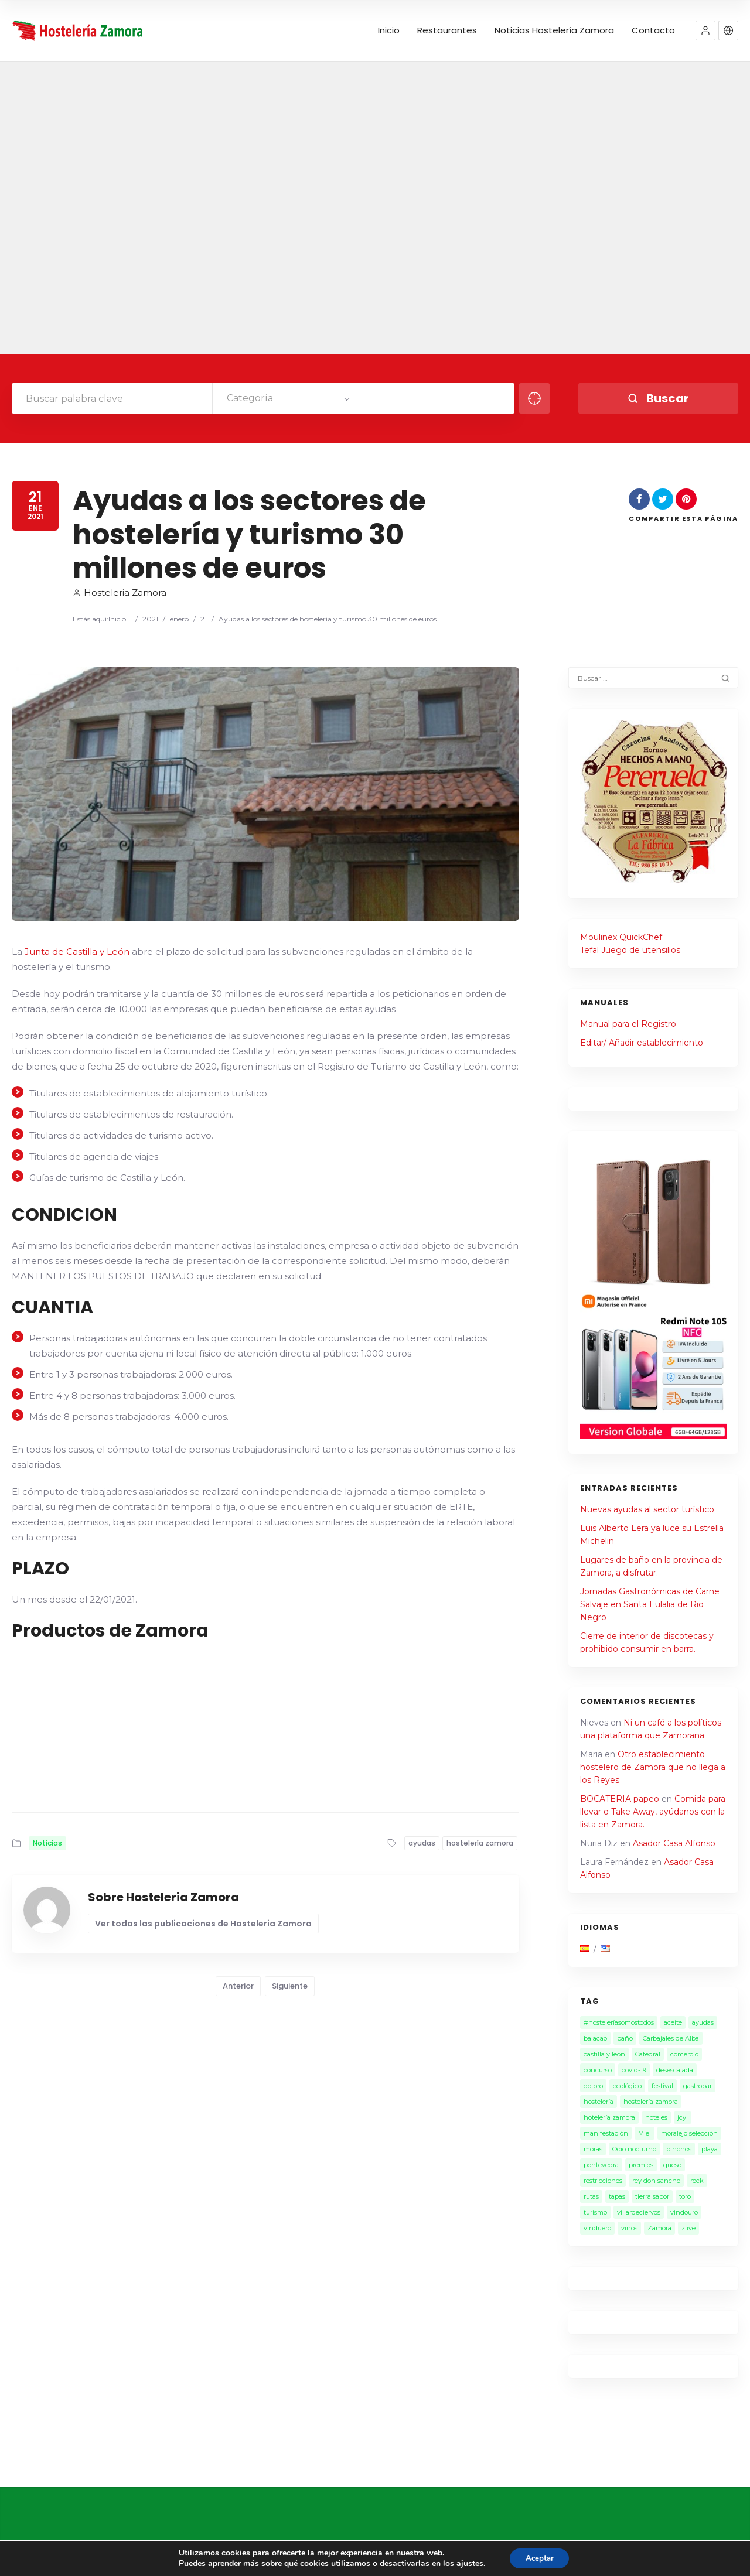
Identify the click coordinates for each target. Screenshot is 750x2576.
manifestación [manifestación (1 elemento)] (606, 2133)
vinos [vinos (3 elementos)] (629, 2228)
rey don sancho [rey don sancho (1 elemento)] (656, 2181)
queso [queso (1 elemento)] (672, 2165)
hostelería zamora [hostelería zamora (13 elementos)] (650, 2101)
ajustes (467, 2563)
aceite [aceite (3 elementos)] (673, 2022)
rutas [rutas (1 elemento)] (591, 2196)
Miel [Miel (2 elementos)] (644, 2133)
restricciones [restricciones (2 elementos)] (603, 2181)
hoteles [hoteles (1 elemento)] (656, 2117)
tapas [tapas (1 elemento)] (617, 2196)
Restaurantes (447, 30)
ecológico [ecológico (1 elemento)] (627, 2086)
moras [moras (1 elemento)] (593, 2149)
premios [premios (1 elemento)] (641, 2165)
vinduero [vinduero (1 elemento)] (597, 2228)
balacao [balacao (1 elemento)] (595, 2038)
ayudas (421, 1843)
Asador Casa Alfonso (674, 1843)
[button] (705, 30)
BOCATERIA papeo (619, 1798)
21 (203, 618)
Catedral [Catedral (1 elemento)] (647, 2054)
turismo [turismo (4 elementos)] (595, 2212)
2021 (150, 618)
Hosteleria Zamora (119, 592)
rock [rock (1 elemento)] (697, 2181)
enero (179, 618)
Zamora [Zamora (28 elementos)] (659, 2228)
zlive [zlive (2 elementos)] (688, 2228)
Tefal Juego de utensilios (630, 950)
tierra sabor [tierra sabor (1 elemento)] (652, 2196)
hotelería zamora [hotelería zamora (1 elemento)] (609, 2117)
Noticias (47, 1843)
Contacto (653, 30)
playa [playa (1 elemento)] (709, 2149)
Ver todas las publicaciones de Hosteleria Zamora (203, 1923)
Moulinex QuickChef (621, 937)
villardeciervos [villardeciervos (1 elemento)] (638, 2212)
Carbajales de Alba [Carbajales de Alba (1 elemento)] (671, 2038)
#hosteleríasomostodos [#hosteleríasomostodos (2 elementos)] (619, 2022)
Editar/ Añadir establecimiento (641, 1042)
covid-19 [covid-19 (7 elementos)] (634, 2070)
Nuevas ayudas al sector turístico (647, 1509)
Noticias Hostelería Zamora (554, 30)
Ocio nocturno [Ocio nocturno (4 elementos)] (634, 2149)
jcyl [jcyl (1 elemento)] (682, 2117)
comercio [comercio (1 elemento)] (684, 2054)
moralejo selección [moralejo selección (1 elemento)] (689, 2133)
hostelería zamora (479, 1843)
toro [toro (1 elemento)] (685, 2196)
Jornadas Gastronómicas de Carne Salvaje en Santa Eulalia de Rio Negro (650, 1604)
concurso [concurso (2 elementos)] (598, 2070)
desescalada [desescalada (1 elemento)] (674, 2070)
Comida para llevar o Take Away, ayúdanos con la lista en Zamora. (652, 1811)
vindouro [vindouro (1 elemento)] (684, 2212)
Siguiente (290, 1985)
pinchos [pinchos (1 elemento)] (678, 2149)
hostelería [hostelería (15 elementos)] (598, 2101)
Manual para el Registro (628, 1024)
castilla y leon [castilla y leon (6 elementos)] (604, 2054)
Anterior (238, 1985)
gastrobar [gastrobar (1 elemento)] (697, 2086)
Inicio (389, 30)
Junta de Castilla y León (77, 951)
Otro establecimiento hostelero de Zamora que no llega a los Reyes (652, 1767)
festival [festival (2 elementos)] (662, 2086)
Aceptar (539, 2557)
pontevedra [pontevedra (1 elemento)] (601, 2165)
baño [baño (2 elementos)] (625, 2038)
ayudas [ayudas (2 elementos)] (703, 2022)
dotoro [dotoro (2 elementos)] (593, 2086)
